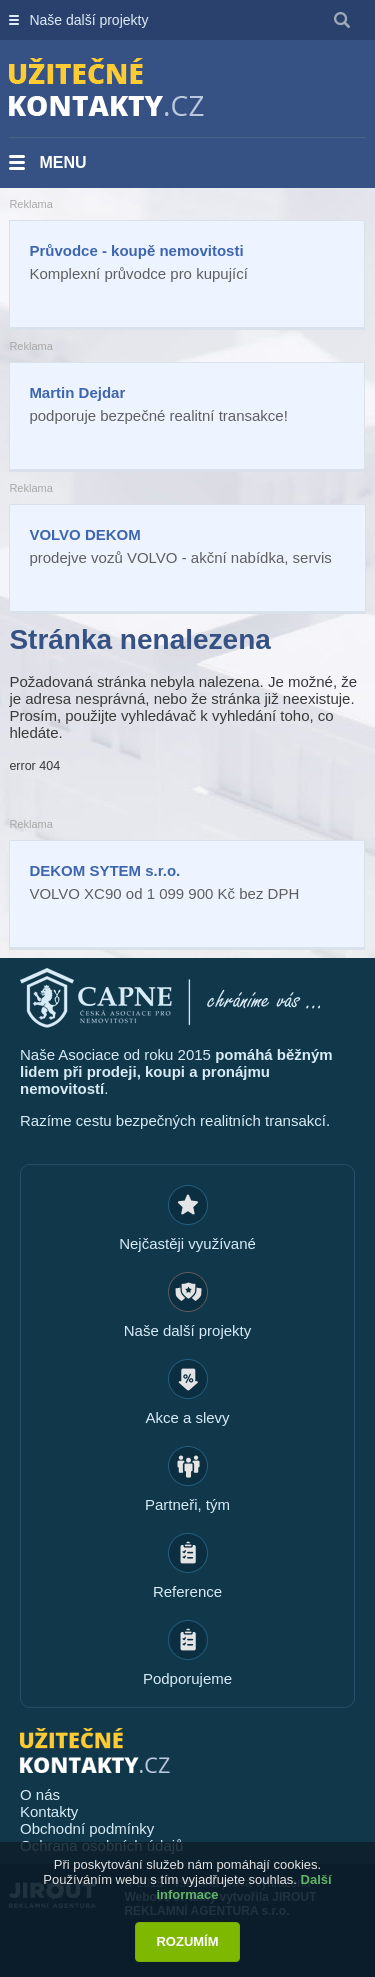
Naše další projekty (88, 20)
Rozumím (187, 1941)
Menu (62, 162)
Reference (187, 1591)
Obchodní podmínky (87, 1828)
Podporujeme (187, 1678)
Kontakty (49, 1811)
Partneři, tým (187, 1504)
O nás (40, 1794)
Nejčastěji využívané (187, 1243)
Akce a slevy (187, 1417)
